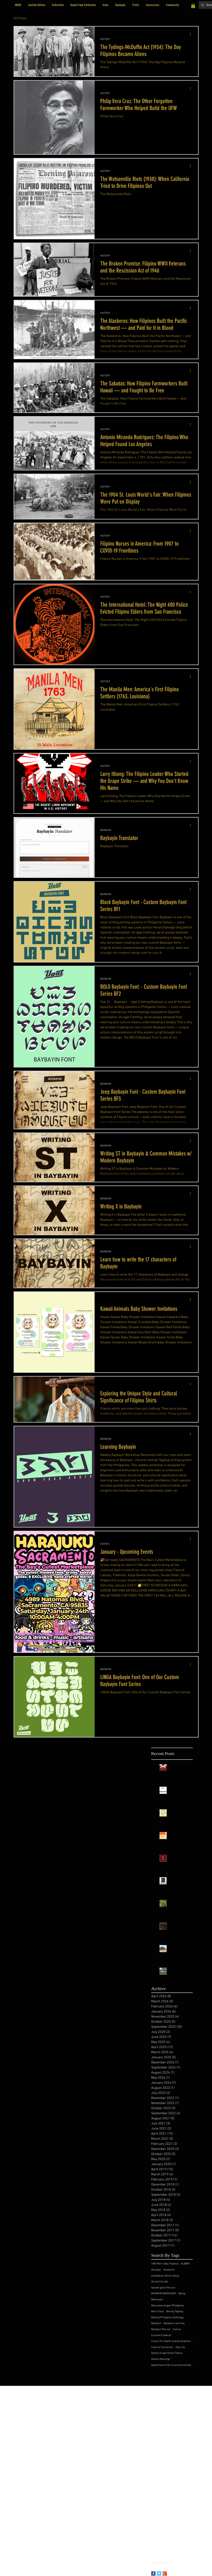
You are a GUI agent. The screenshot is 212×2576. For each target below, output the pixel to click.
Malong (155, 2531)
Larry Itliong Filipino (162, 2514)
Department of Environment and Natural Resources (172, 2365)
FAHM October (159, 2389)
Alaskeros (169, 2269)
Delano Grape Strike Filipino (166, 2353)
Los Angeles (172, 2520)
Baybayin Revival (160, 2329)
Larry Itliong (184, 2508)
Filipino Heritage (160, 2418)
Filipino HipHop (180, 2418)
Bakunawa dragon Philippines (167, 2305)
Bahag (181, 2293)
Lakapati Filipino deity (163, 2508)
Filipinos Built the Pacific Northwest (170, 2472)
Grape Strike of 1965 (162, 2484)
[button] (39, 5)
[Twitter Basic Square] (159, 2573)
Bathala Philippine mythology (167, 2317)
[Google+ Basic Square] (165, 2573)
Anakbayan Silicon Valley (165, 2275)
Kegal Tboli (174, 2496)
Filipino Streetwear (180, 2436)
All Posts (20, 18)
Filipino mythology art (163, 2466)
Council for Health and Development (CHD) (172, 2341)
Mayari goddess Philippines (166, 2543)
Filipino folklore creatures (165, 2448)
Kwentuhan (157, 2502)
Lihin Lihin (157, 2520)
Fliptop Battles (159, 2478)
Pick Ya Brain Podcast (140, 18)
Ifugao (188, 2490)
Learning (181, 2514)
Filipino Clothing (160, 2406)
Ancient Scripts (159, 2281)
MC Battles (178, 2526)
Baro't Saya (157, 2311)
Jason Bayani (158, 2496)
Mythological (167, 2555)
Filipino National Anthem (165, 2430)
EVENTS (104, 1544)
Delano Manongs (160, 2359)
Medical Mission (160, 2549)
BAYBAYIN (105, 830)
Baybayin (40, 18)
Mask (154, 2537)
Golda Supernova (178, 2478)
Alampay (156, 2269)
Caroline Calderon (161, 2335)
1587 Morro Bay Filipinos (165, 2263)
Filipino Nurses (159, 2436)
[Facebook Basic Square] (153, 2573)
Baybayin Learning (174, 2323)
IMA (181, 2490)
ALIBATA (185, 2263)
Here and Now (184, 2484)
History (60, 18)
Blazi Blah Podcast (104, 18)
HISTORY (105, 39)
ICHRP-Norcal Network (164, 2490)
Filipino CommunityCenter (165, 2412)
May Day (164, 2537)
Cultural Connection (162, 2347)
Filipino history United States (167, 2454)
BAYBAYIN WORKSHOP (163, 2293)
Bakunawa (157, 2299)
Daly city (180, 2347)
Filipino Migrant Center (164, 2424)
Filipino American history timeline (170, 2400)
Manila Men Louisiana (174, 2531)
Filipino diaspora (160, 2442)
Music (154, 2555)
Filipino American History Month (169, 2395)
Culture (78, 18)
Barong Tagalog (174, 2311)
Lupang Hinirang (160, 2526)
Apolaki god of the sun (163, 2287)
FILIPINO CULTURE (180, 2389)
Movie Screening (180, 2549)
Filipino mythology (161, 2460)
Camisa (177, 2329)
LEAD (169, 2502)
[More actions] (192, 34)
